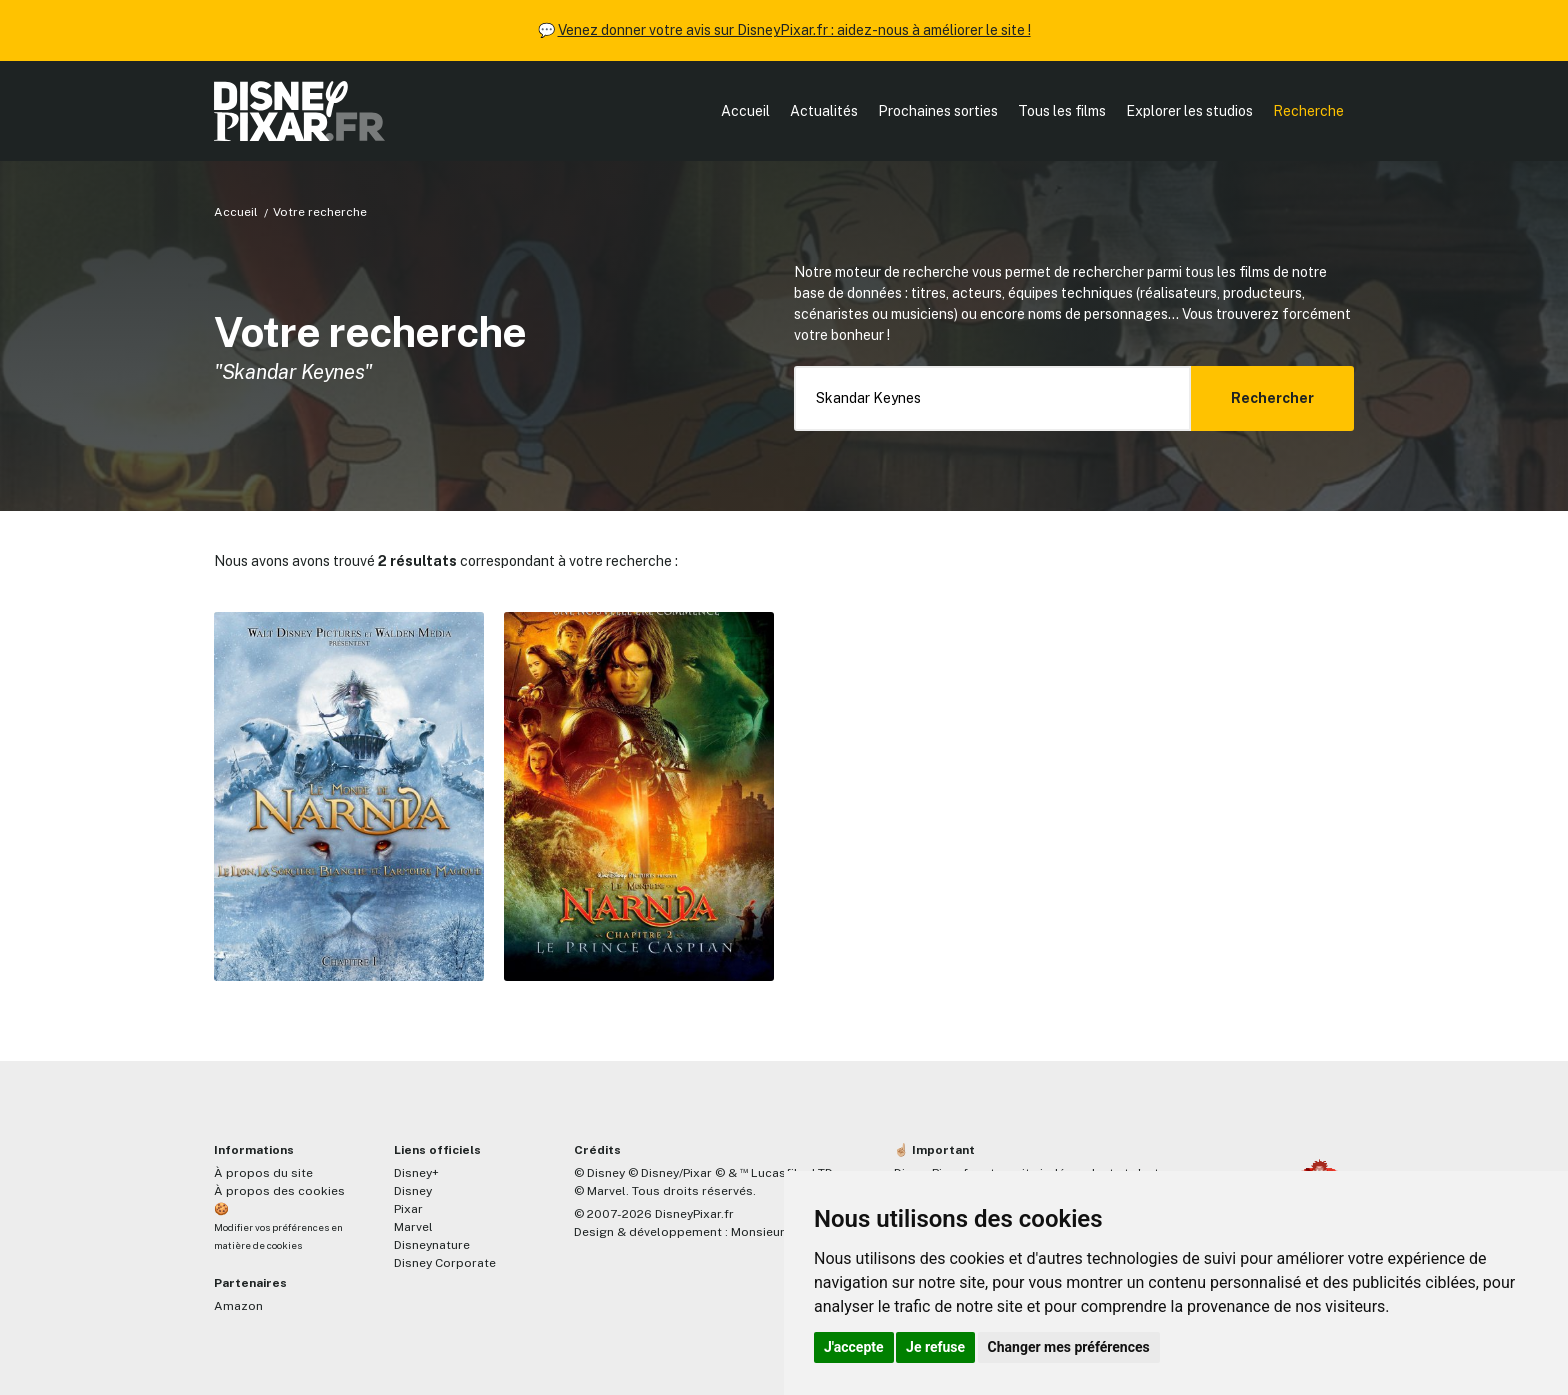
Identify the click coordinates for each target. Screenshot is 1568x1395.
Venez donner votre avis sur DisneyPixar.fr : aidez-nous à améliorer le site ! (794, 30)
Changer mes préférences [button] (1069, 1347)
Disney (413, 1191)
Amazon (238, 1306)
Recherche (1308, 111)
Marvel (413, 1227)
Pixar (408, 1209)
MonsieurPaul (770, 1232)
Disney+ (416, 1173)
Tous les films (1062, 111)
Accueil (745, 111)
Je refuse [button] (935, 1347)
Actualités (824, 111)
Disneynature (432, 1245)
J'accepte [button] (854, 1347)
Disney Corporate (445, 1263)
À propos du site (263, 1173)
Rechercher (1272, 398)
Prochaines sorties (938, 111)
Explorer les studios (1189, 111)
